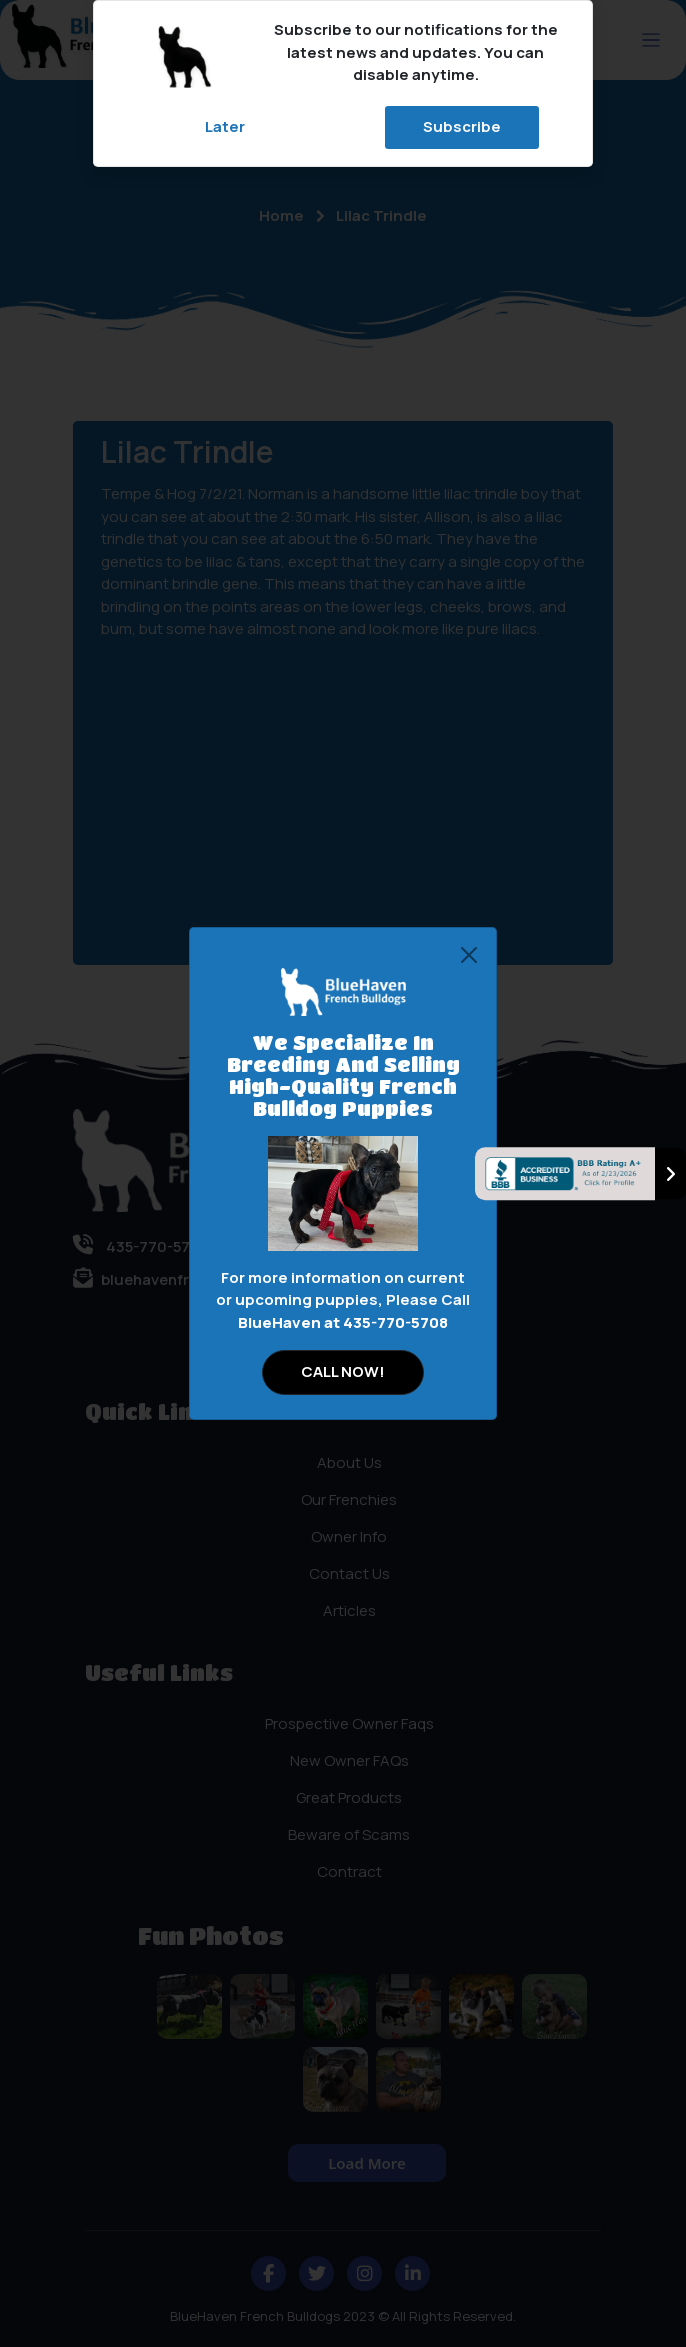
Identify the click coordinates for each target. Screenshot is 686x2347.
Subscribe (462, 126)
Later (225, 126)
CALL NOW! (343, 1371)
